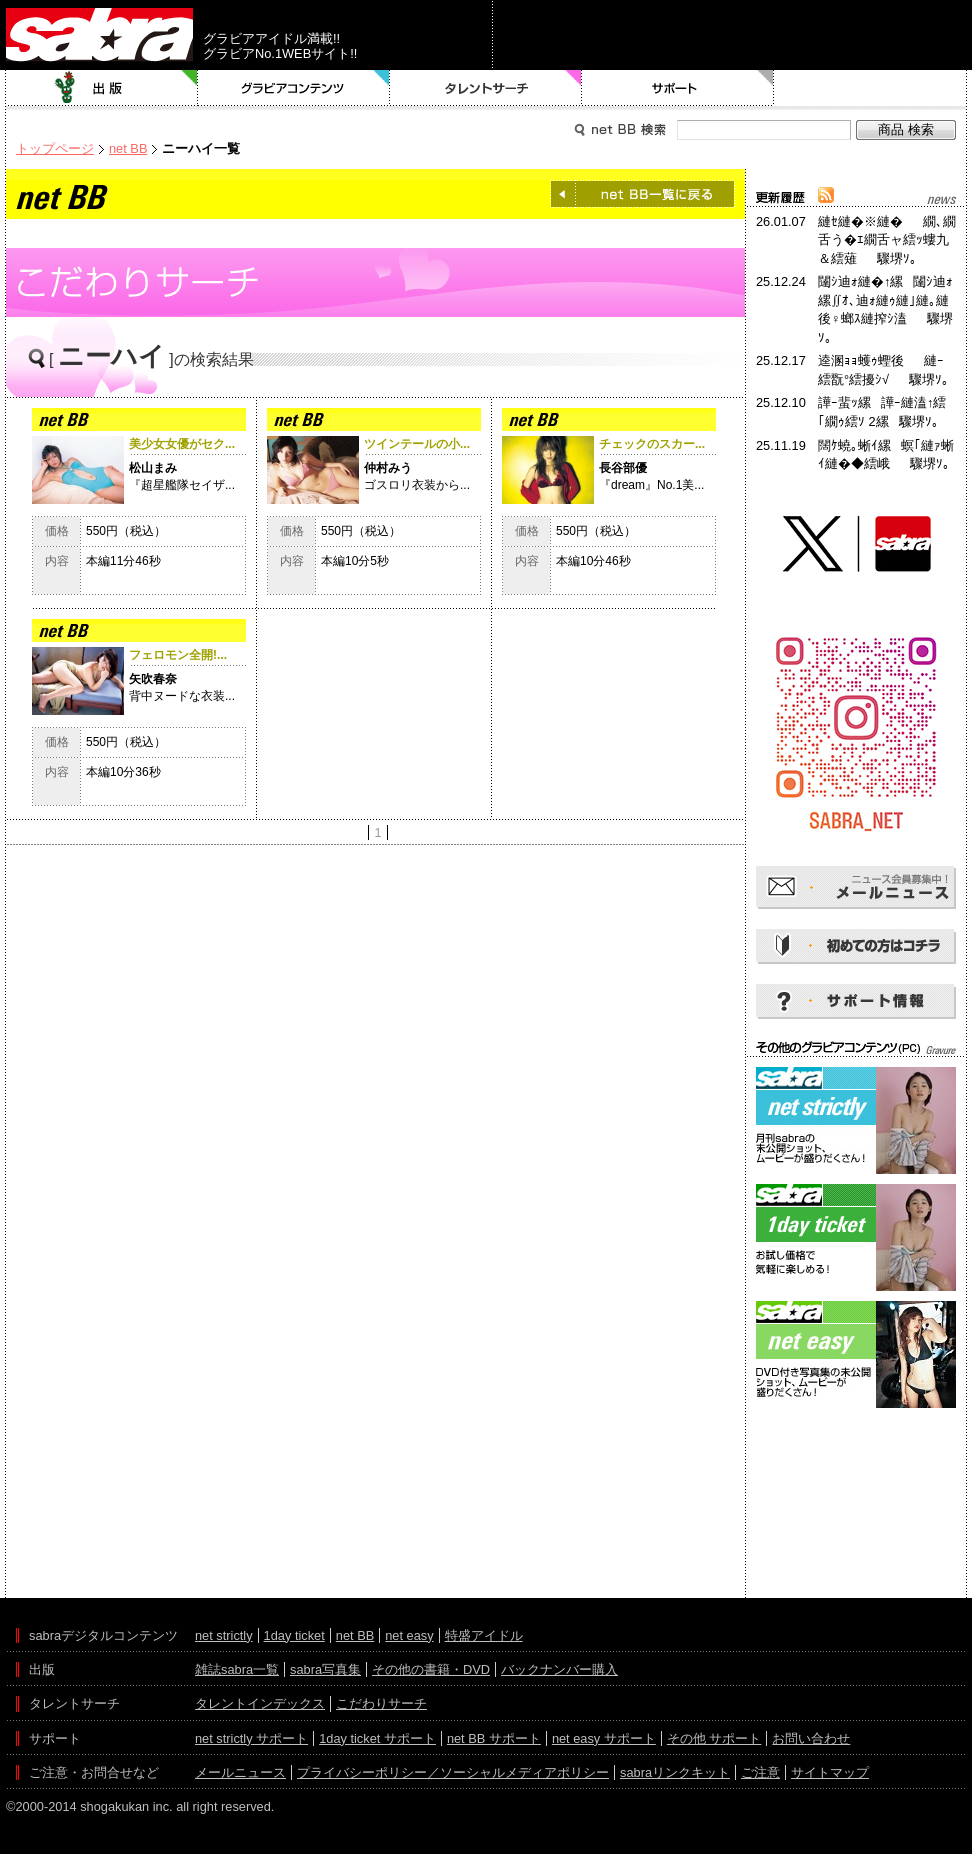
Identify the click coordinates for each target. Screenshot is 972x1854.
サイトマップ (830, 1772)
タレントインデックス (260, 1703)
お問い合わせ (811, 1738)
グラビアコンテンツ (294, 88)
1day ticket (294, 1635)
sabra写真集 (325, 1669)
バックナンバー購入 (559, 1669)
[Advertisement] (856, 1503)
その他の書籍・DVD (431, 1669)
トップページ (55, 148)
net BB (128, 148)
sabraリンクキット (675, 1772)
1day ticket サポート (377, 1738)
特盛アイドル (484, 1635)
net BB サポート (494, 1738)
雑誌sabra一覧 (237, 1669)
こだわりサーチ (381, 1703)
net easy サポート (604, 1738)
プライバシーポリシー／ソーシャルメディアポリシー (453, 1772)
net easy (409, 1635)
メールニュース (240, 1772)
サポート (678, 88)
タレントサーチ (486, 88)
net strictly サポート (251, 1738)
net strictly (224, 1635)
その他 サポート (714, 1738)
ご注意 (760, 1772)
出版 (102, 88)
